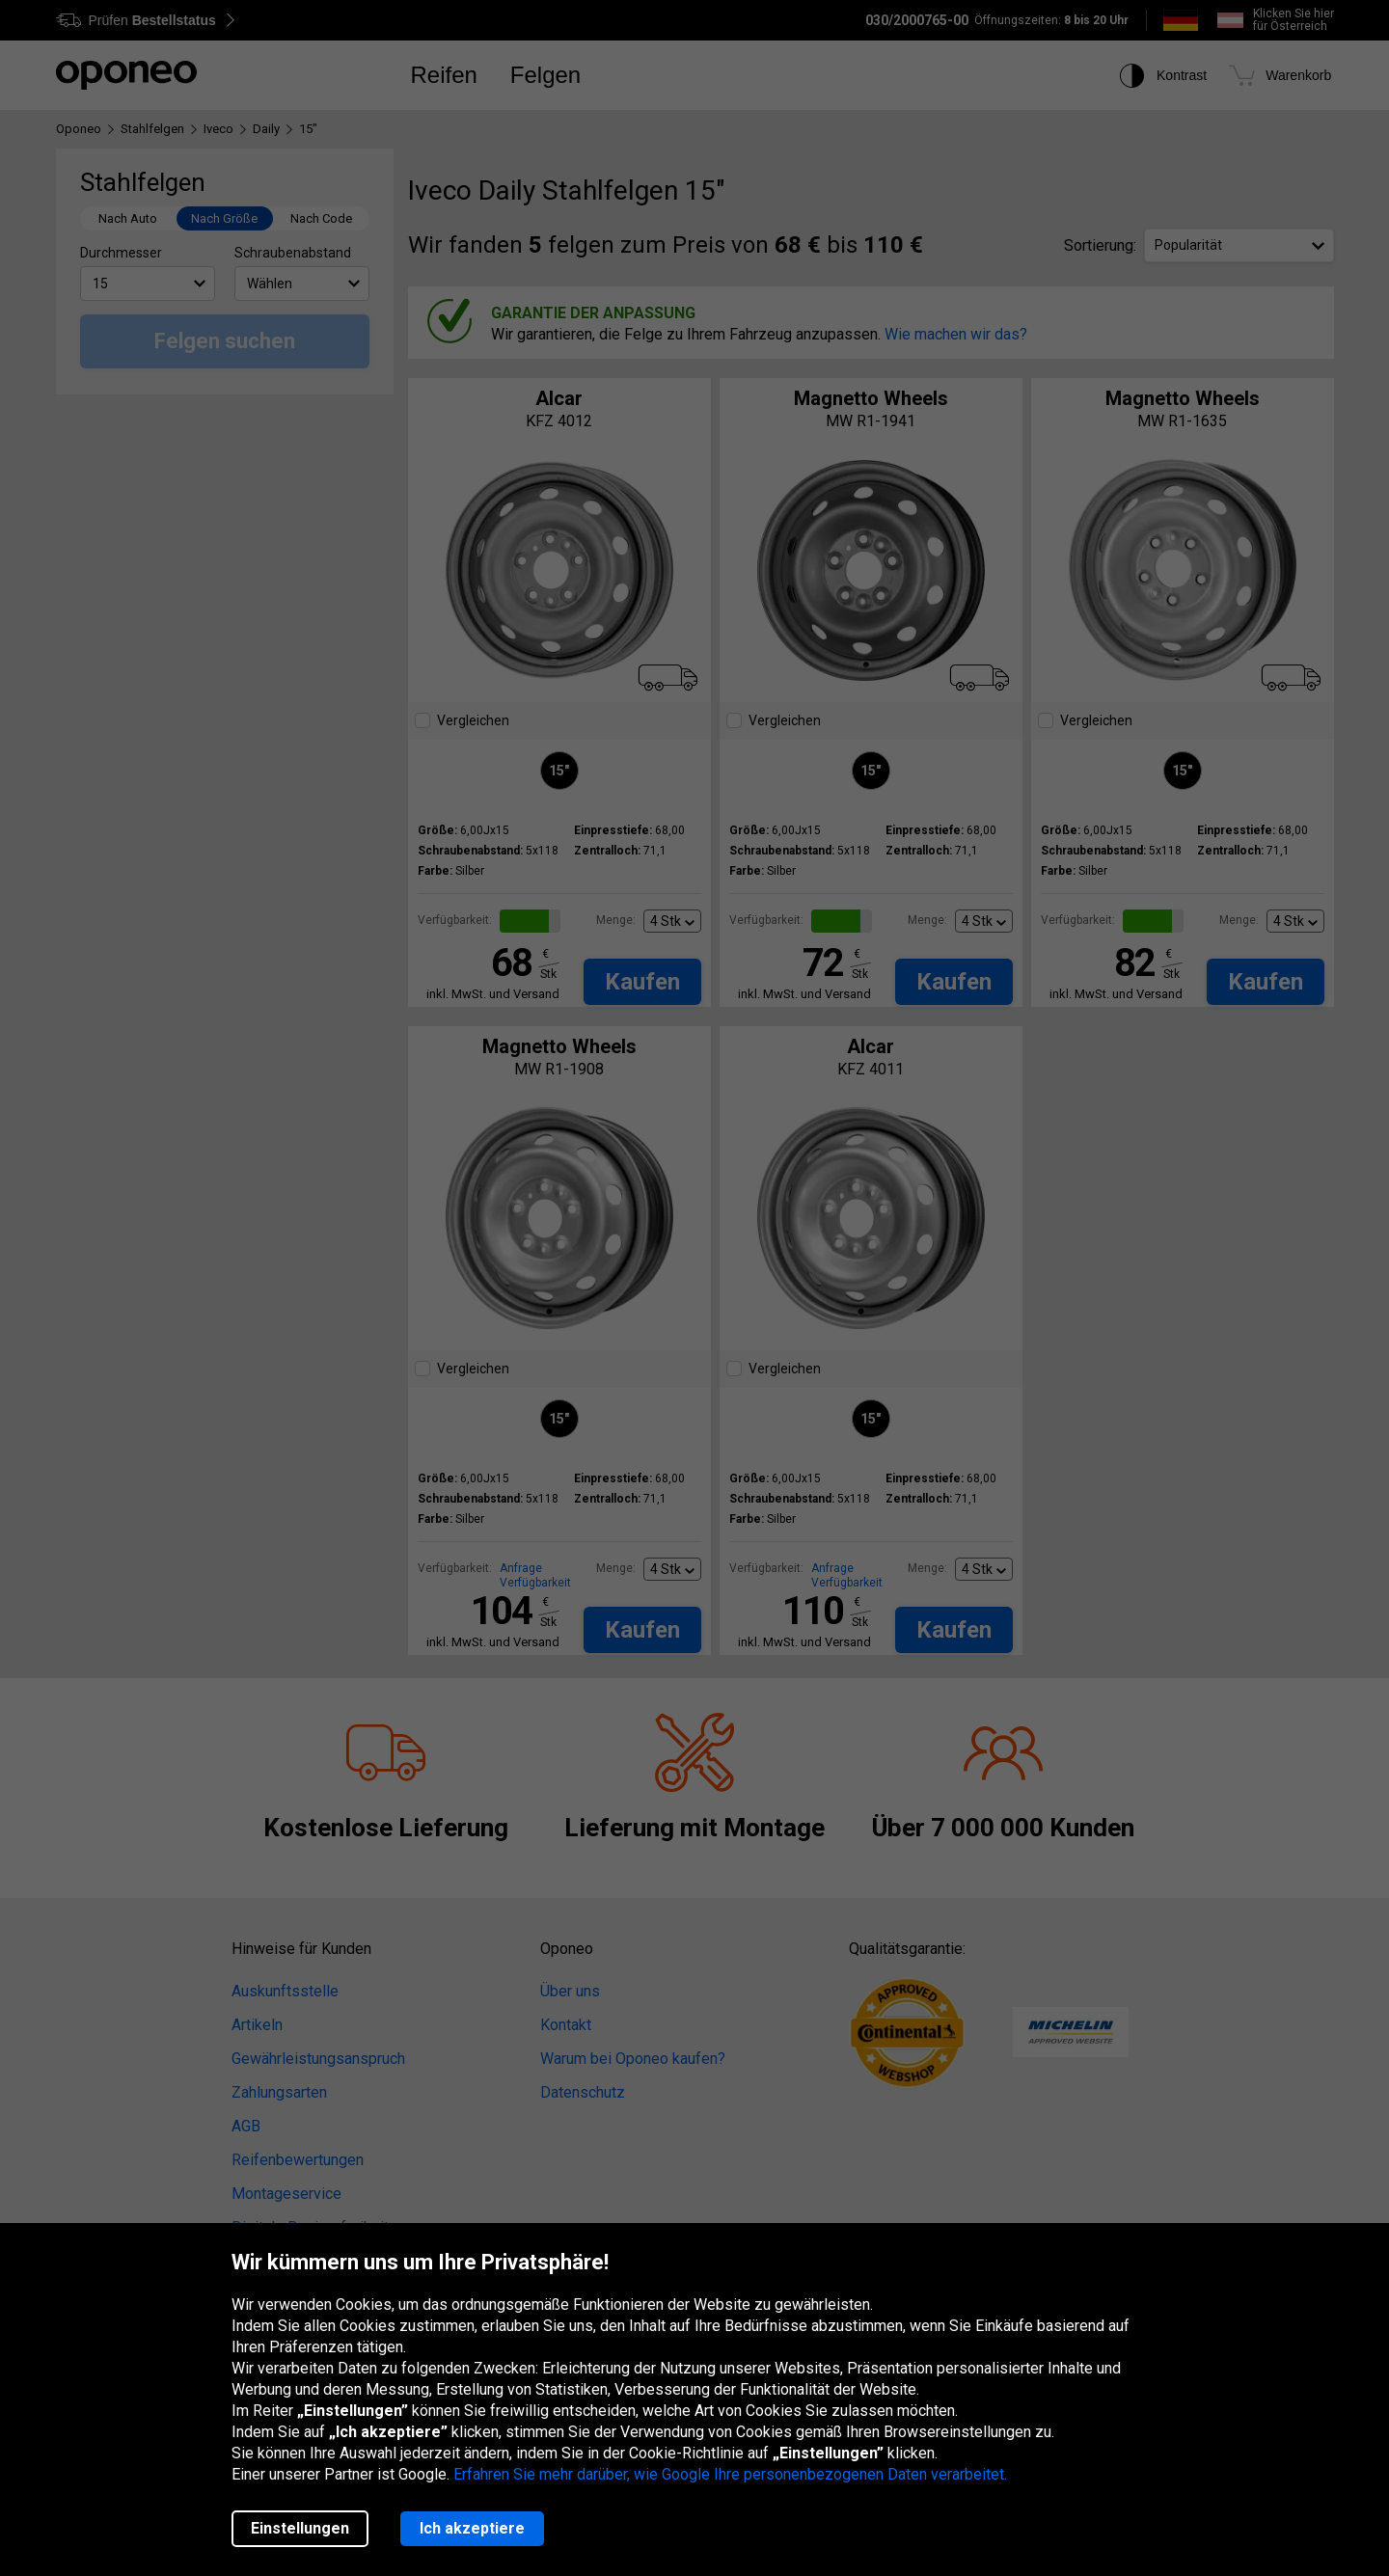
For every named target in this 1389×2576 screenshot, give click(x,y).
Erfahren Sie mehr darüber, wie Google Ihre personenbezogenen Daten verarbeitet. (730, 2474)
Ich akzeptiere (472, 2528)
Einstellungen (300, 2528)
